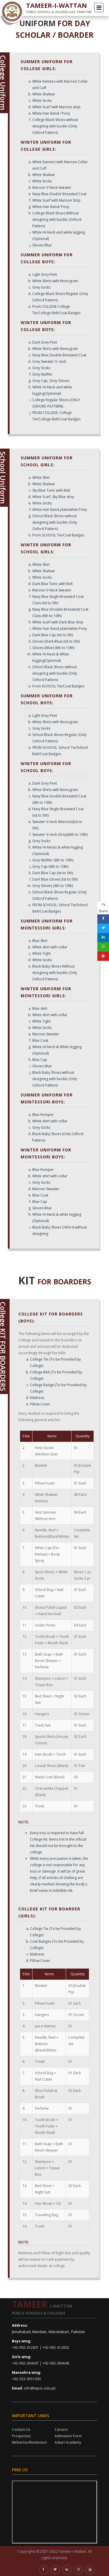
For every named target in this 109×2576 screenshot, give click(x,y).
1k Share (103, 907)
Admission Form (68, 2435)
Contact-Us (21, 2429)
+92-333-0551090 (26, 2378)
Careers (61, 2429)
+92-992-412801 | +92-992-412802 (40, 2347)
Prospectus (21, 2435)
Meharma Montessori (29, 2442)
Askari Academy (68, 2442)
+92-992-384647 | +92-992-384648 (40, 2363)
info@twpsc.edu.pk (40, 2388)
